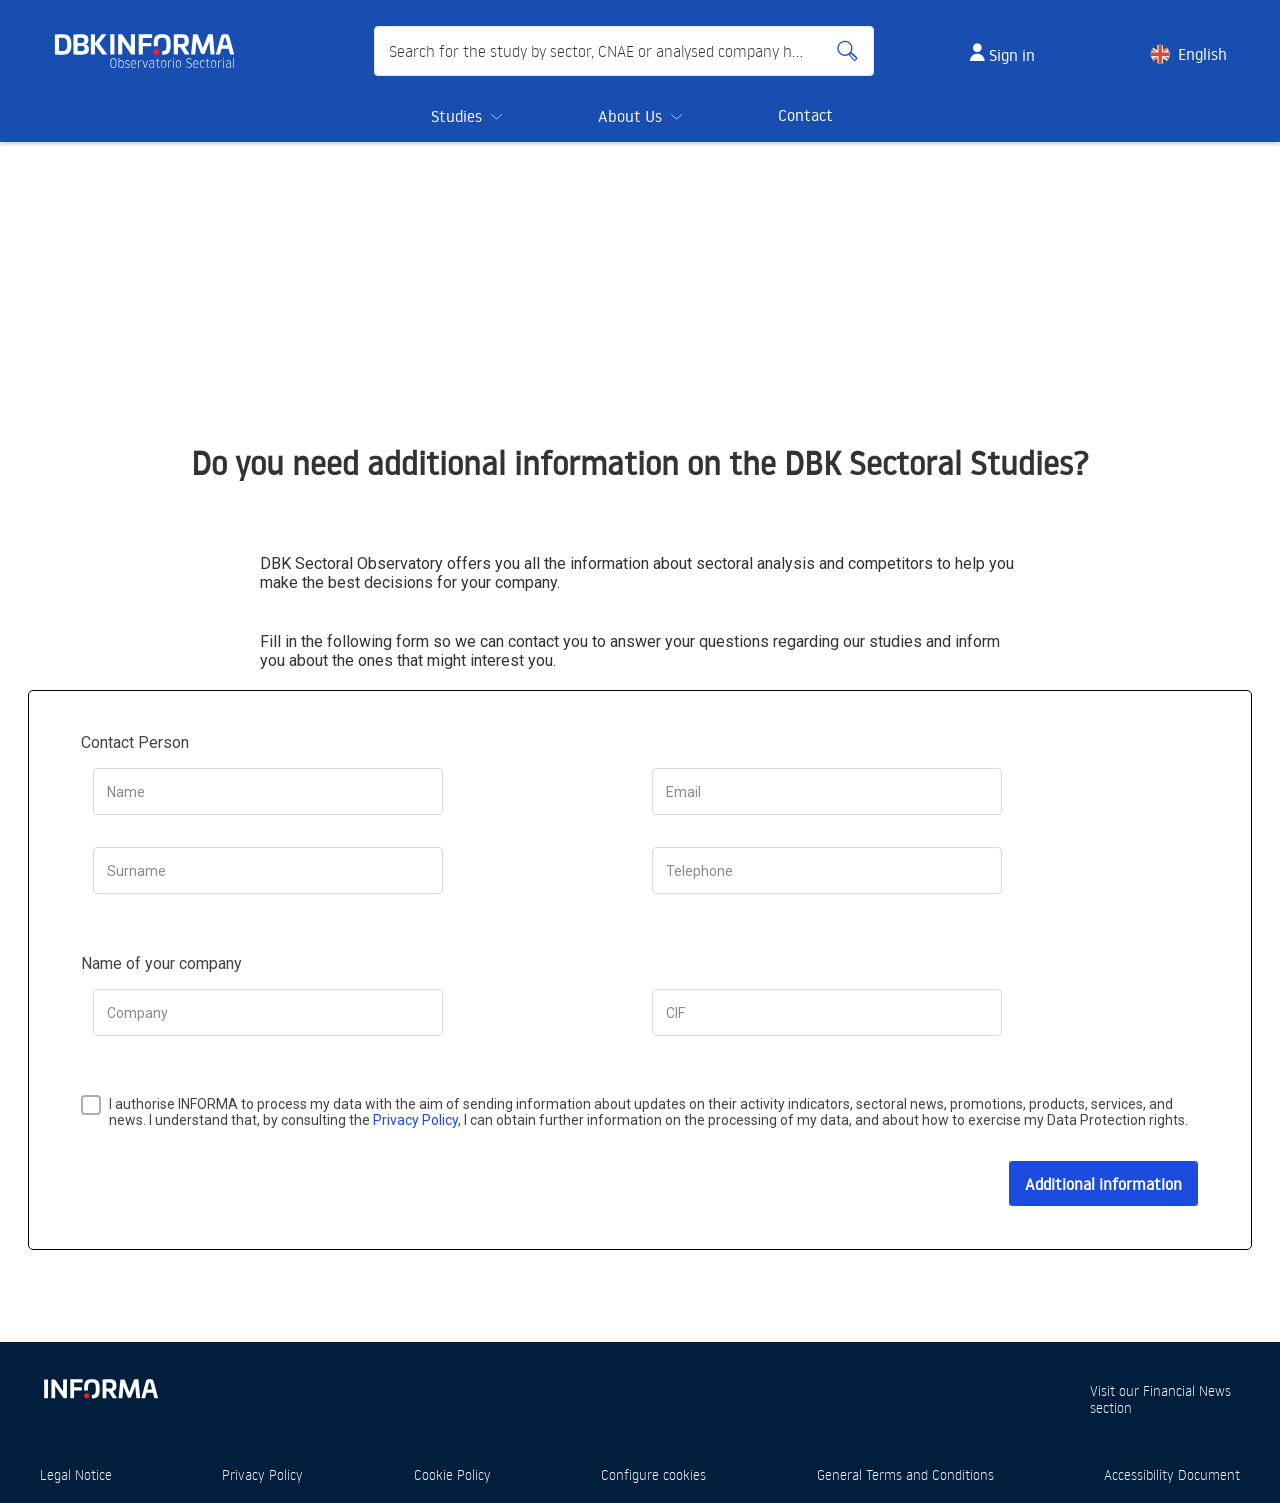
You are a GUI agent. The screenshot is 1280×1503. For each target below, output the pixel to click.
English (1202, 54)
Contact (805, 115)
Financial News (1187, 1390)
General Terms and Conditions (905, 1474)
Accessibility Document (1172, 1474)
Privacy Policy (415, 1120)
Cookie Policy (452, 1474)
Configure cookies (653, 1474)
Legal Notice (76, 1474)
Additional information (1103, 1184)
